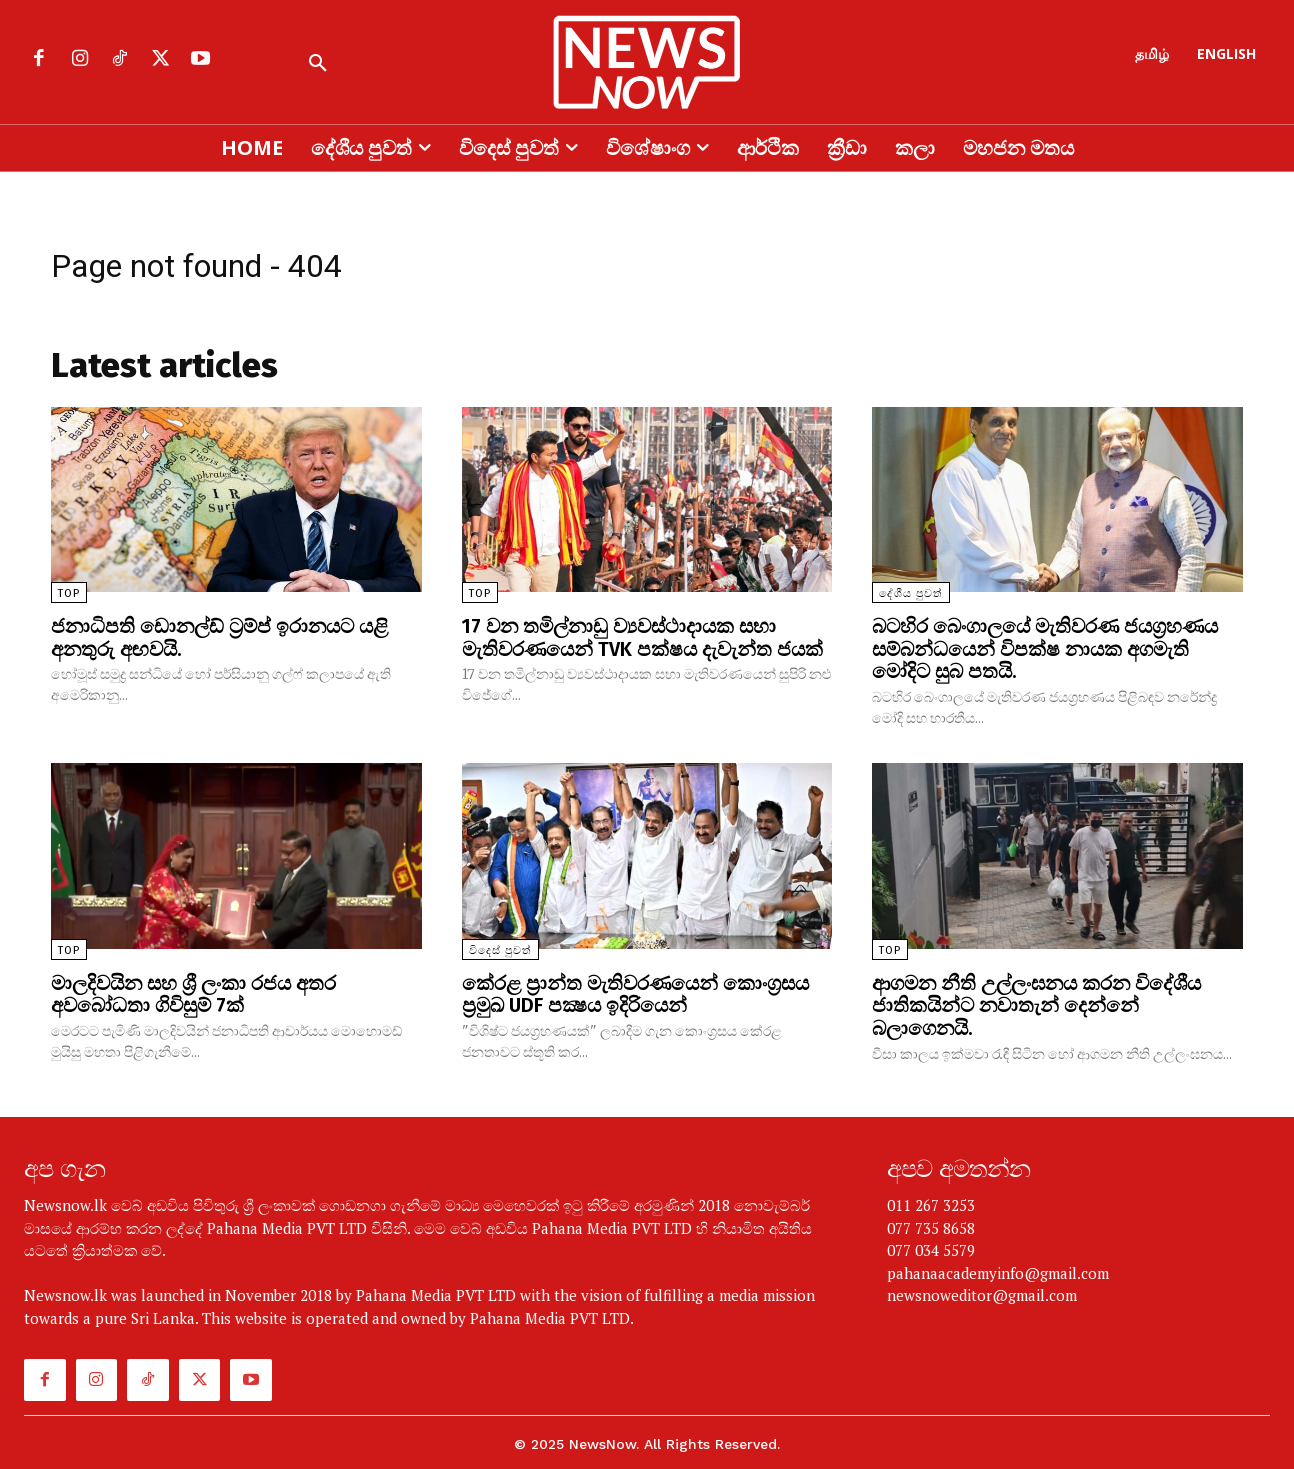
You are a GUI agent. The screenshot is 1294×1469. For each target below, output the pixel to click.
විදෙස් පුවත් (500, 947)
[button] (318, 64)
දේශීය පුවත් (911, 593)
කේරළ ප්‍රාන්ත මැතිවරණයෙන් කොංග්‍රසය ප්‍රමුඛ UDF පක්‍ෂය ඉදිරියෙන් (635, 991)
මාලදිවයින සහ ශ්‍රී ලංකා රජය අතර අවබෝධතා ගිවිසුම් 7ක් (193, 991)
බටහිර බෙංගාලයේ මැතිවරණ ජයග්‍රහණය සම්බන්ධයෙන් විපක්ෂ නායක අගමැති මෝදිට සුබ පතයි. (1045, 648)
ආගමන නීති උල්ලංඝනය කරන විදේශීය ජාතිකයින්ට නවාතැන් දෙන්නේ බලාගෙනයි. (1036, 1002)
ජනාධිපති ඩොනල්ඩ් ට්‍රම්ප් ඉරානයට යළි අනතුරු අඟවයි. (219, 637)
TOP (69, 593)
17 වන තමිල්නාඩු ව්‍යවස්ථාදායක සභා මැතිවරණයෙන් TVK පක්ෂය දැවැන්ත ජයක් (642, 637)
